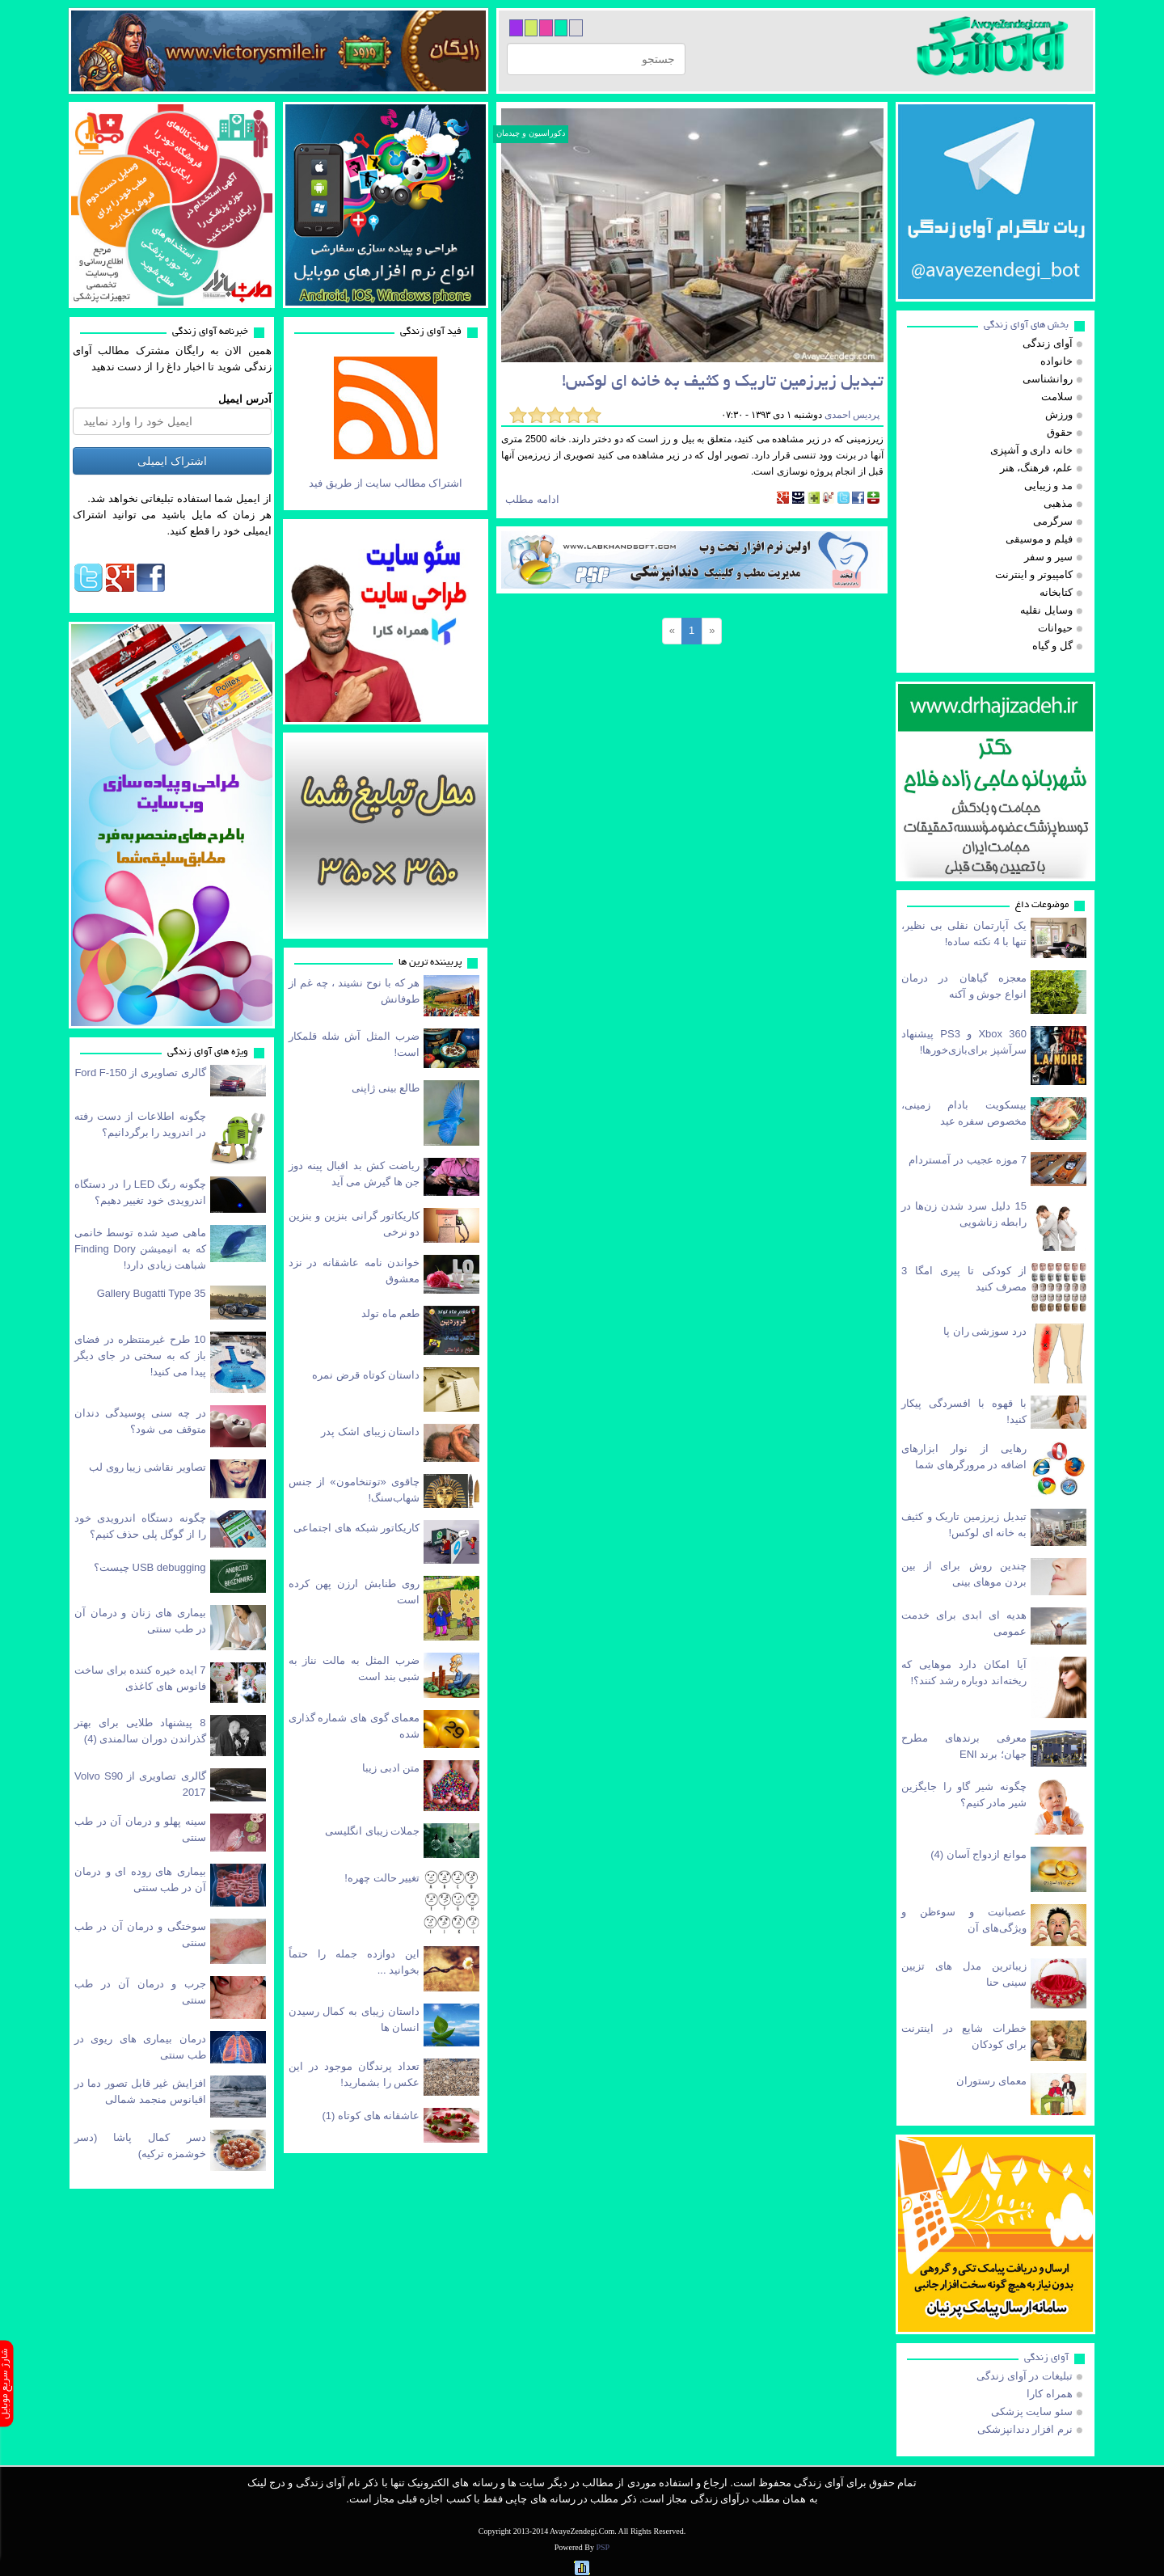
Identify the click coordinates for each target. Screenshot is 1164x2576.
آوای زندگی (1046, 2358)
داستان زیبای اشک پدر (370, 1431)
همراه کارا (1050, 2394)
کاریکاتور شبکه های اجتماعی (356, 1528)
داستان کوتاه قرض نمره (366, 1375)
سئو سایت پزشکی (1032, 2411)
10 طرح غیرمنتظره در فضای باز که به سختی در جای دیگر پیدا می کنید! (140, 1355)
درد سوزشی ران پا (985, 1331)
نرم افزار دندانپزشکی (1025, 2429)
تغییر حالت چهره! (382, 1878)
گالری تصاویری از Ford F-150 (139, 1072)
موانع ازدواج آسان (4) (978, 1854)
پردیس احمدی (850, 414)
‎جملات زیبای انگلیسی (372, 1831)
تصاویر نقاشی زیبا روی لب (147, 1467)
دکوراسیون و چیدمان (530, 133)
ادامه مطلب (532, 499)
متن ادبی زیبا (391, 1768)
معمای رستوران (991, 2081)
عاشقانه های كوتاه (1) (371, 2115)
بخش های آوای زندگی (1026, 325)
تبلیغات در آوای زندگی (1024, 2376)
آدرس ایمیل (245, 399)
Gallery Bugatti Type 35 (151, 1293)
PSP (602, 2547)
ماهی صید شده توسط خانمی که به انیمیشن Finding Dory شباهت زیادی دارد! (140, 1249)
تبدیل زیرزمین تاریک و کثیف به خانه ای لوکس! (723, 383)
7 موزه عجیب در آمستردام (968, 1160)
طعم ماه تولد (390, 1313)
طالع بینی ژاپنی (386, 1088)
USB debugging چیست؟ (150, 1567)
